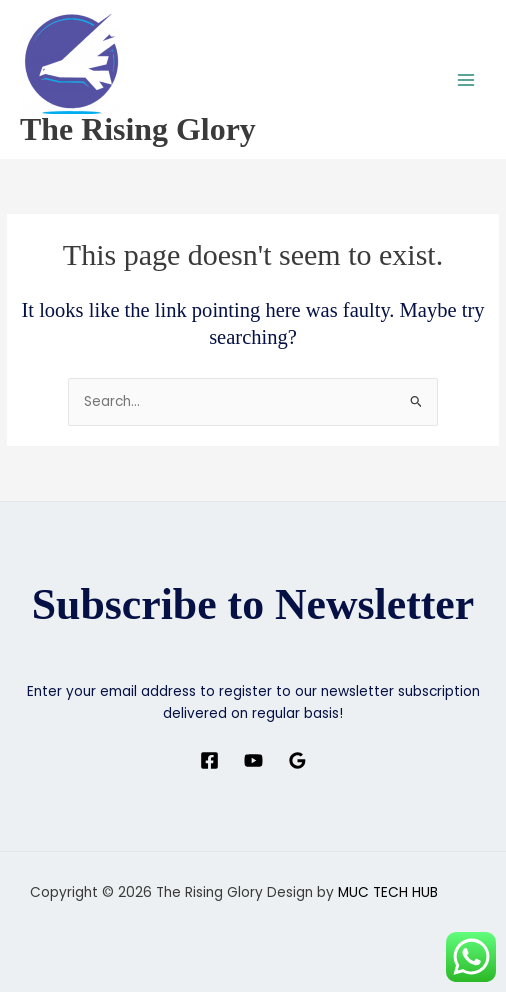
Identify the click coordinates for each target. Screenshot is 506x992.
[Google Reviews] (297, 760)
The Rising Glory (138, 129)
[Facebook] (209, 760)
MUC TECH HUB (388, 892)
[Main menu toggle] (466, 79)
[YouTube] (253, 760)
